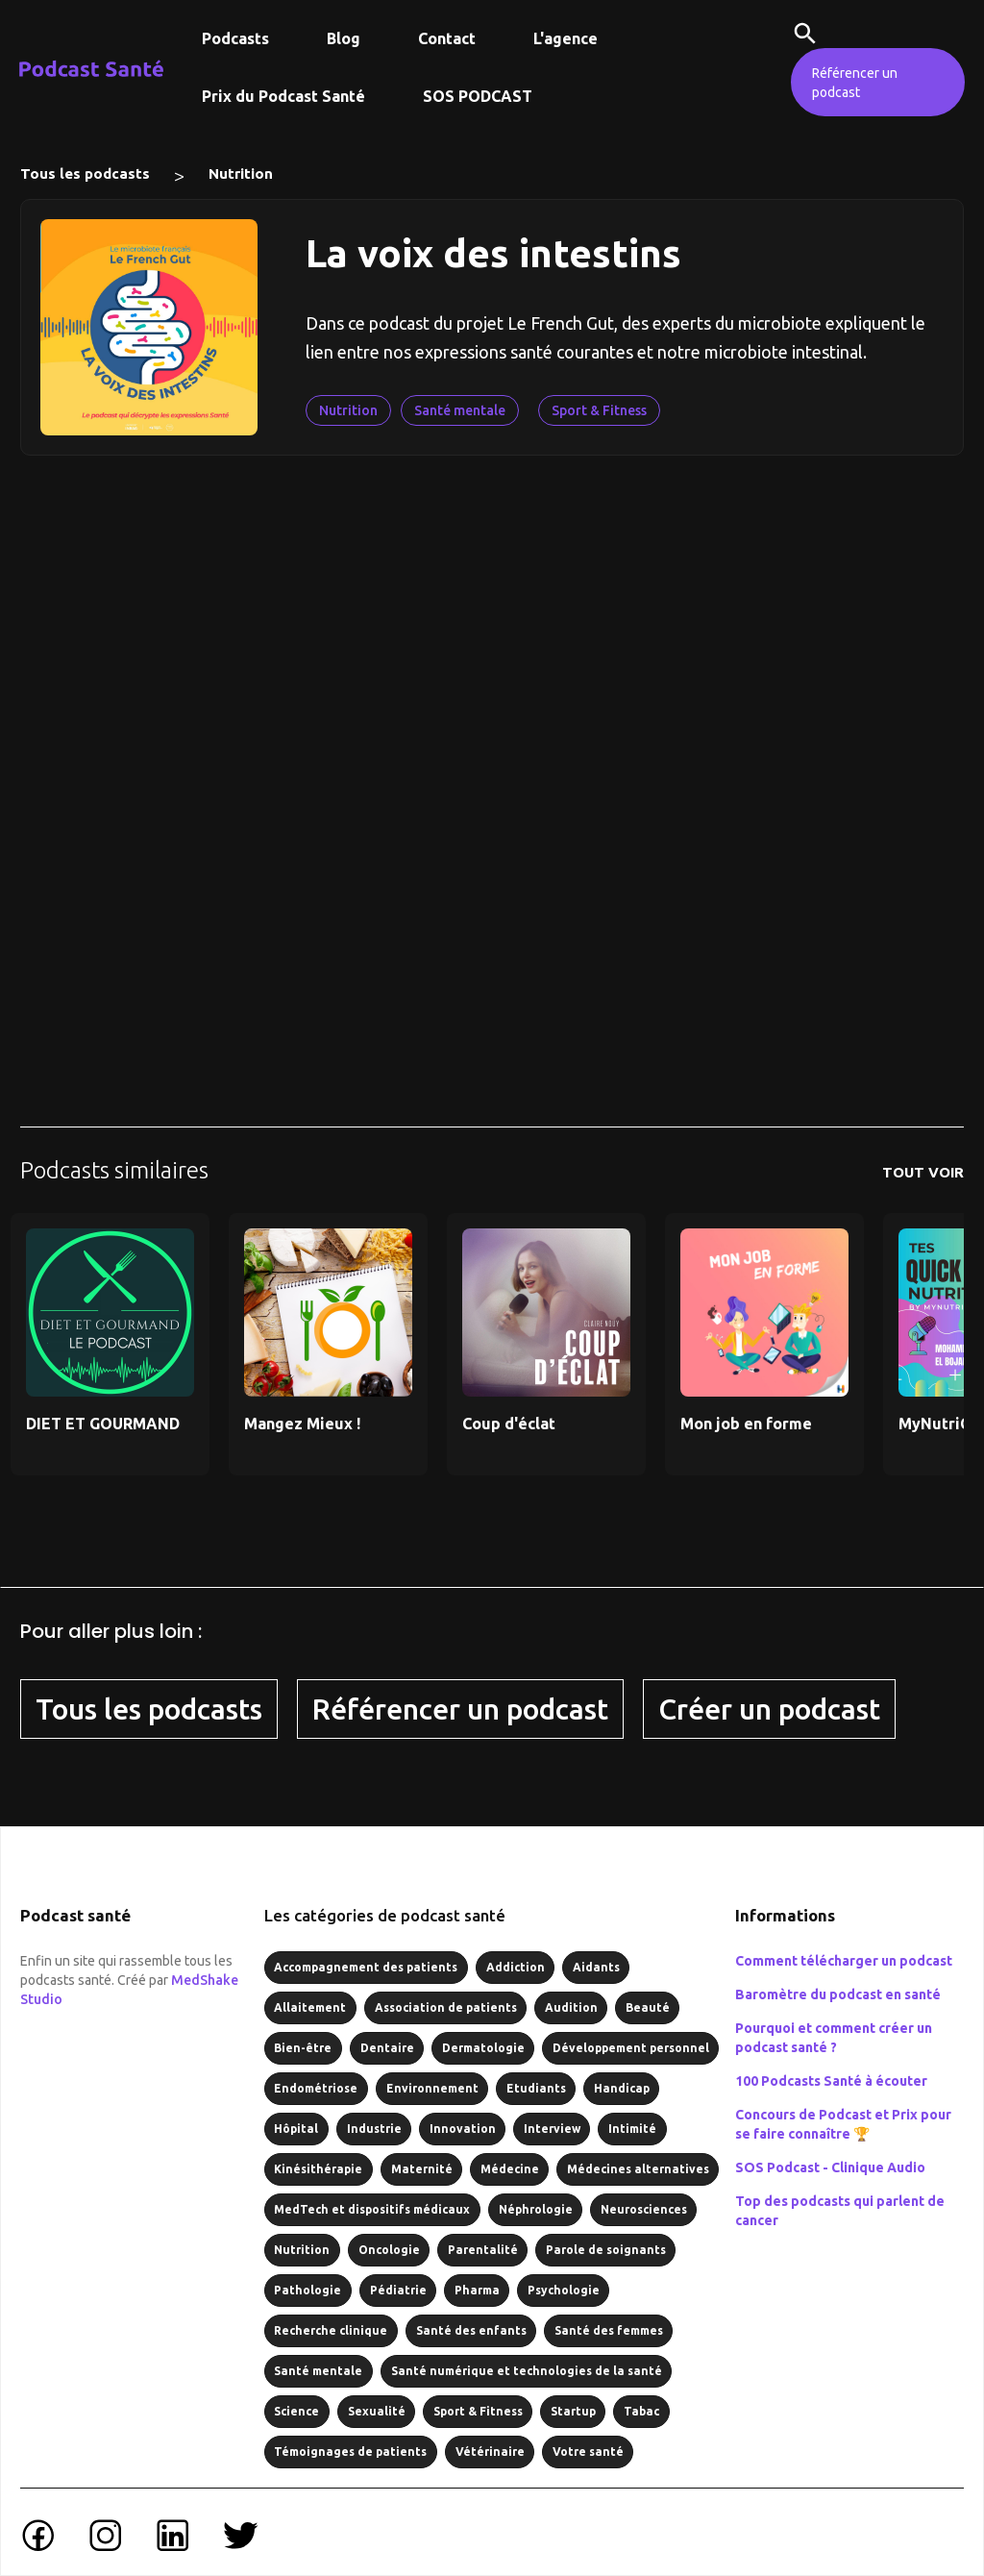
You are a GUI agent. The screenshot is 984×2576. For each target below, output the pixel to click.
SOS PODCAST (477, 96)
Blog (343, 38)
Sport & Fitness (599, 410)
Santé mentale (459, 410)
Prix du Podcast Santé (283, 96)
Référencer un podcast (855, 82)
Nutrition (241, 173)
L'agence (565, 38)
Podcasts (235, 38)
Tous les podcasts (85, 173)
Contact (447, 38)
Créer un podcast (769, 1709)
